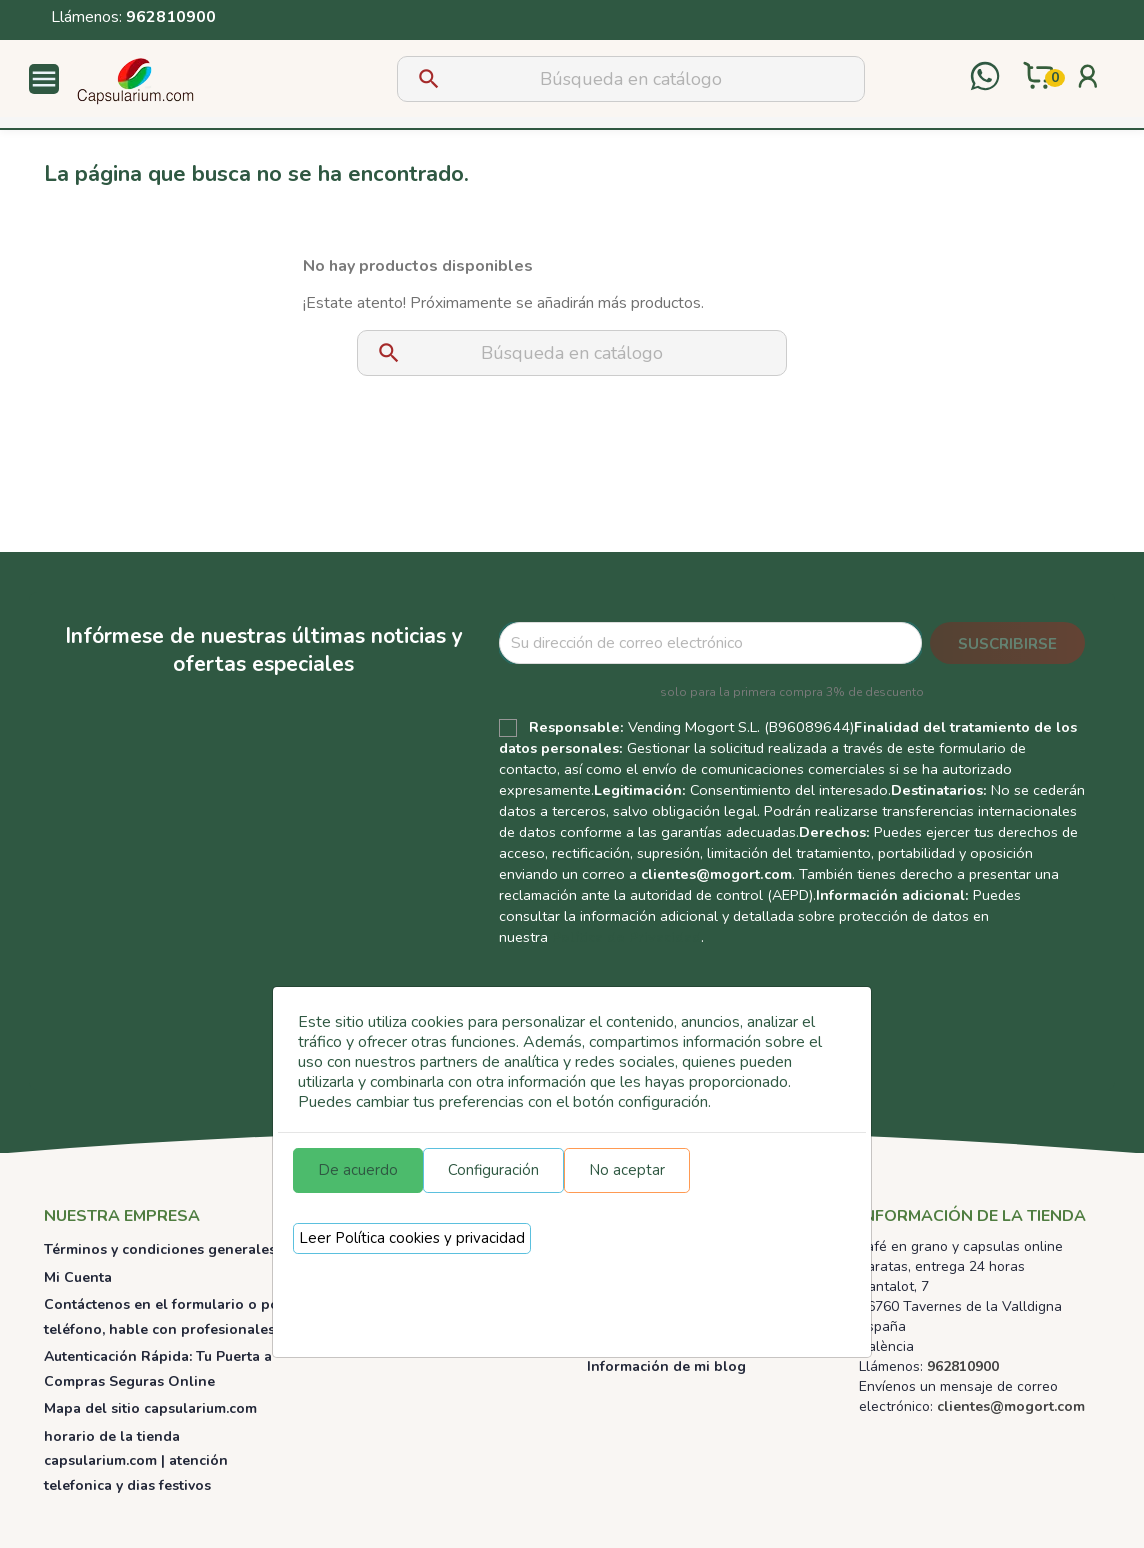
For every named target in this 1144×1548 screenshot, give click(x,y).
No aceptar (627, 1170)
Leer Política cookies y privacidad (412, 1238)
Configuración (493, 1170)
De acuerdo (358, 1170)
